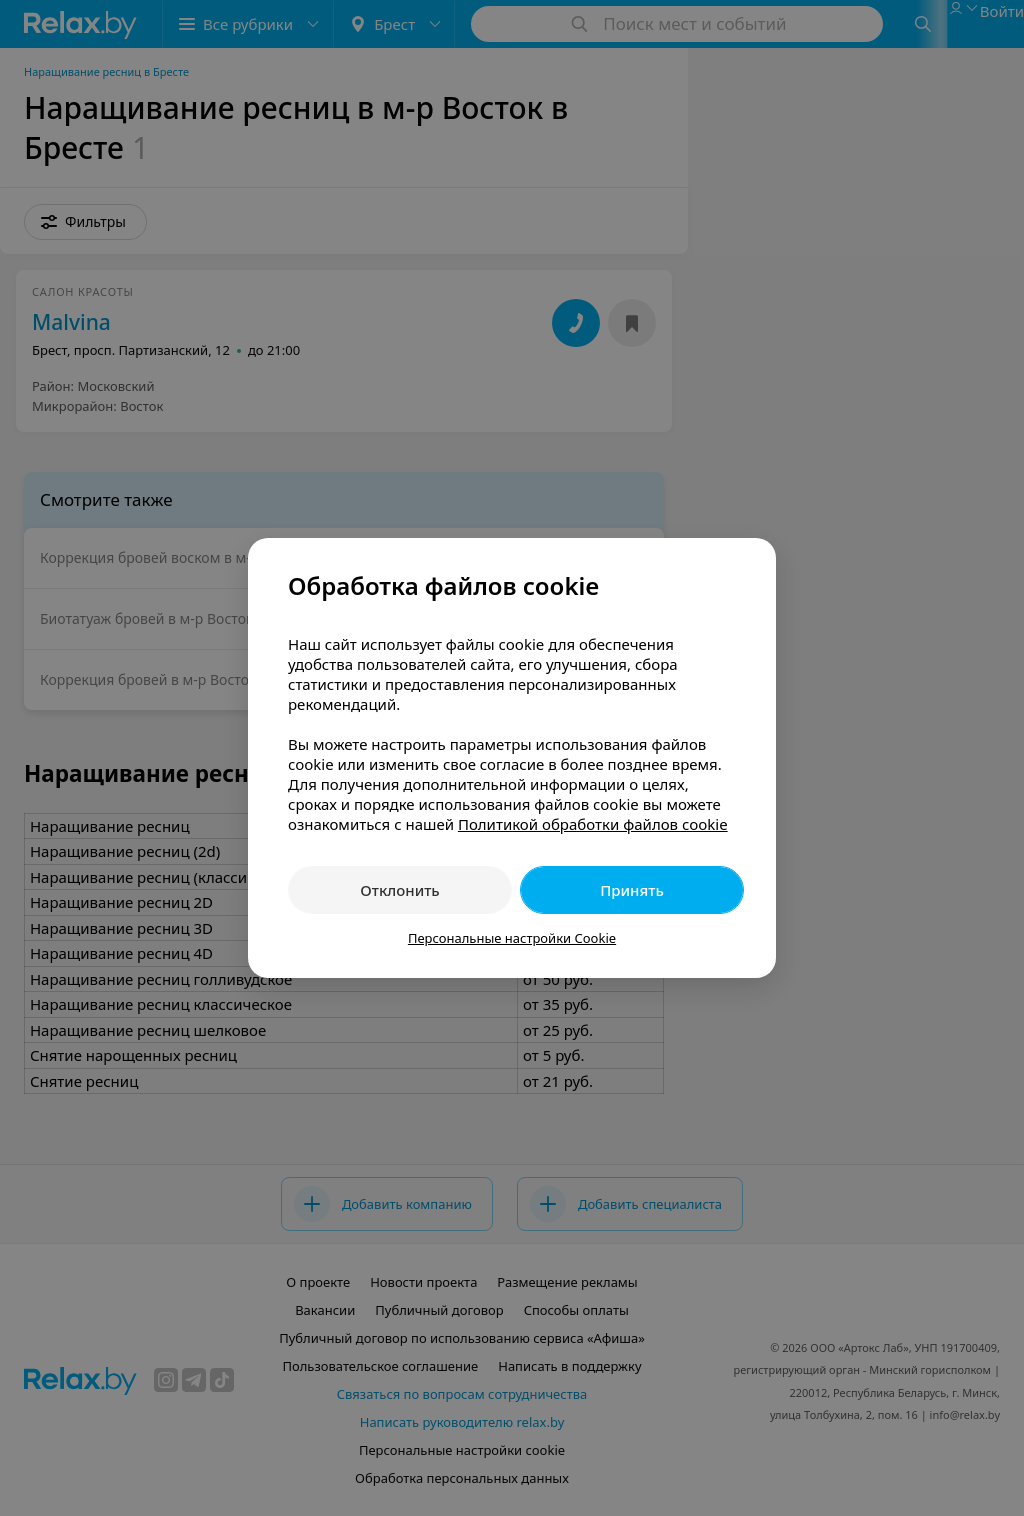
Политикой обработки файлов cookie (593, 824)
